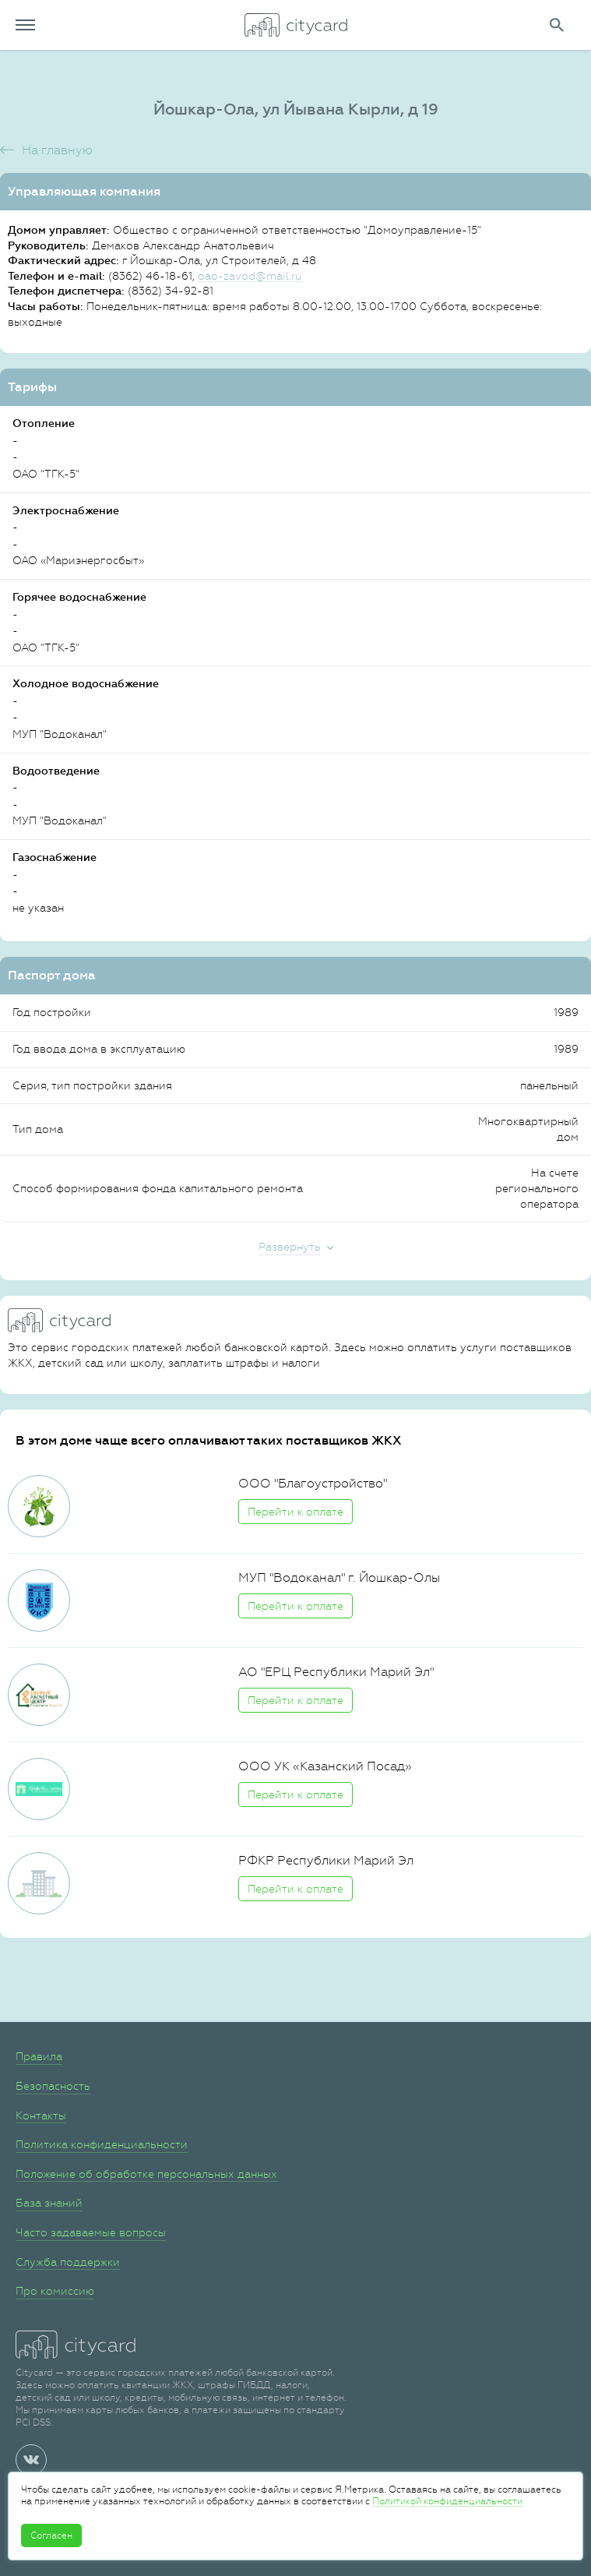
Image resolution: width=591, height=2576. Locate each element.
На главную (57, 150)
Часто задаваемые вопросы (91, 2232)
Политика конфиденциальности (102, 2144)
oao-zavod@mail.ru (249, 276)
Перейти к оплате (295, 1511)
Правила (39, 2056)
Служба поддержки (68, 2262)
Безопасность (53, 2086)
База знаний (49, 2203)
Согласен (51, 2535)
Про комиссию (55, 2291)
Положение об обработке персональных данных (146, 2174)
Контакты (41, 2115)
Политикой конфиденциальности (447, 2501)
